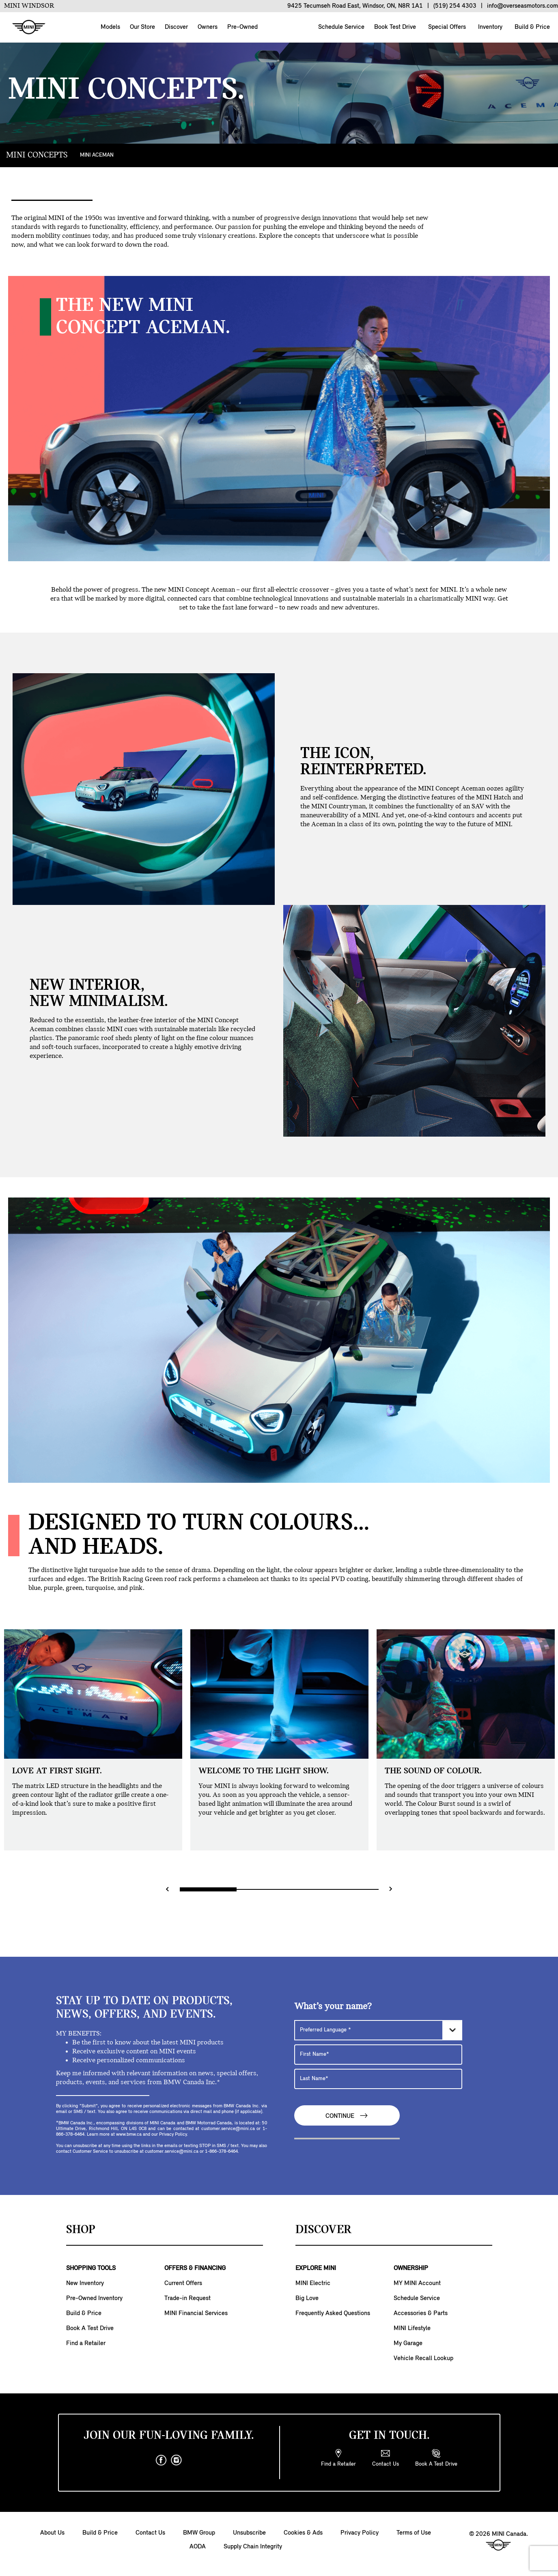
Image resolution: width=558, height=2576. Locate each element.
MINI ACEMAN (97, 155)
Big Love (307, 2298)
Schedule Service (340, 27)
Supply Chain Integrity (253, 2547)
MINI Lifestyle (412, 2328)
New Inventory (85, 2283)
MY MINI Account (417, 2283)
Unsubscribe (249, 2533)
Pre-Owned (242, 27)
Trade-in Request (187, 2298)
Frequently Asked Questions (332, 2313)
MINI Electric (312, 2283)
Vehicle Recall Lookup (423, 2358)
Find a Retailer (86, 2343)
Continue (346, 2115)
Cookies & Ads (303, 2533)
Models (110, 27)
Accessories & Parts (421, 2313)
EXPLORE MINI (315, 2268)
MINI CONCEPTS (37, 155)
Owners (208, 27)
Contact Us (150, 2533)
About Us (52, 2533)
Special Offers (446, 27)
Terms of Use (413, 2533)
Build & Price (531, 27)
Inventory (489, 27)
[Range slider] (279, 1889)
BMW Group (199, 2533)
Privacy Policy (359, 2533)
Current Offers (183, 2283)
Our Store (142, 27)
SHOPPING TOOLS (91, 2268)
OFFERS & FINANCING (195, 2268)
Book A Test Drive (90, 2328)
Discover (176, 27)
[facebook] (161, 2460)
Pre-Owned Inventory (94, 2298)
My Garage (408, 2343)
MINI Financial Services (196, 2313)
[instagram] (176, 2460)
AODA (198, 2547)
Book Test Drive (394, 27)
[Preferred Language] (378, 2030)
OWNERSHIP (411, 2268)
